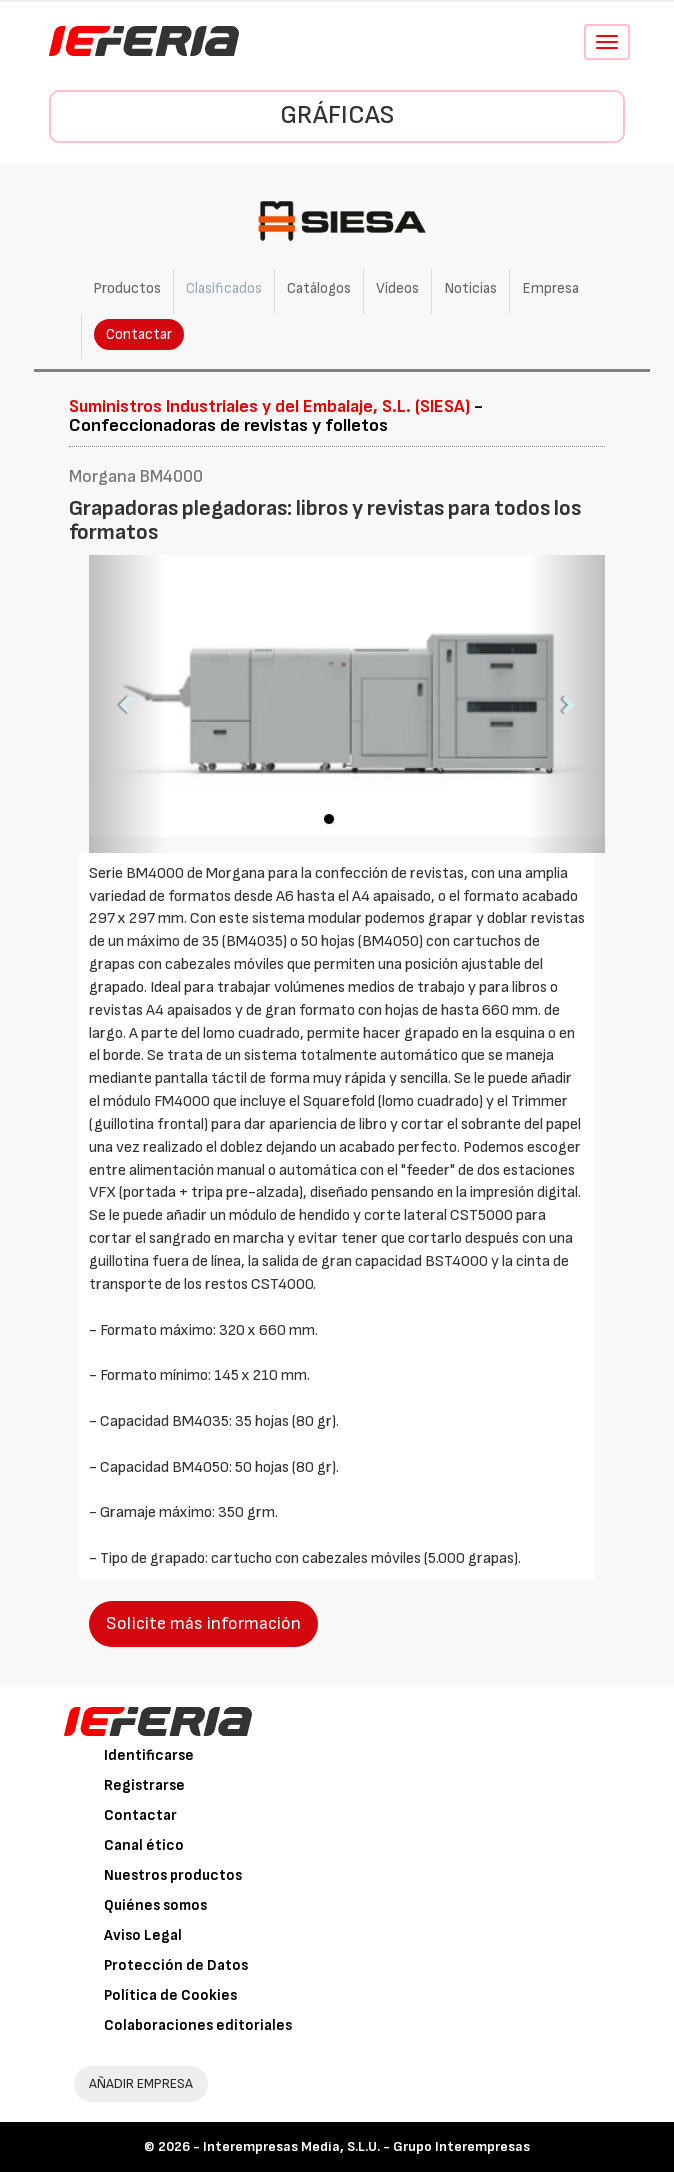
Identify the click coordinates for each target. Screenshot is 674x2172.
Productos (127, 288)
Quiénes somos (155, 1905)
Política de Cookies (170, 1995)
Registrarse (144, 1785)
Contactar (139, 334)
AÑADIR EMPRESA (141, 2083)
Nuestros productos (173, 1875)
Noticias (470, 288)
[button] (127, 703)
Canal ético (144, 1845)
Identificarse (149, 1755)
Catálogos (319, 288)
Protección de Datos (176, 1965)
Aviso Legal (143, 1935)
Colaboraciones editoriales (198, 2025)
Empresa (550, 288)
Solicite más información (203, 1623)
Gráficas (337, 115)
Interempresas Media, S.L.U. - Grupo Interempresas (366, 2146)
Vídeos (397, 288)
